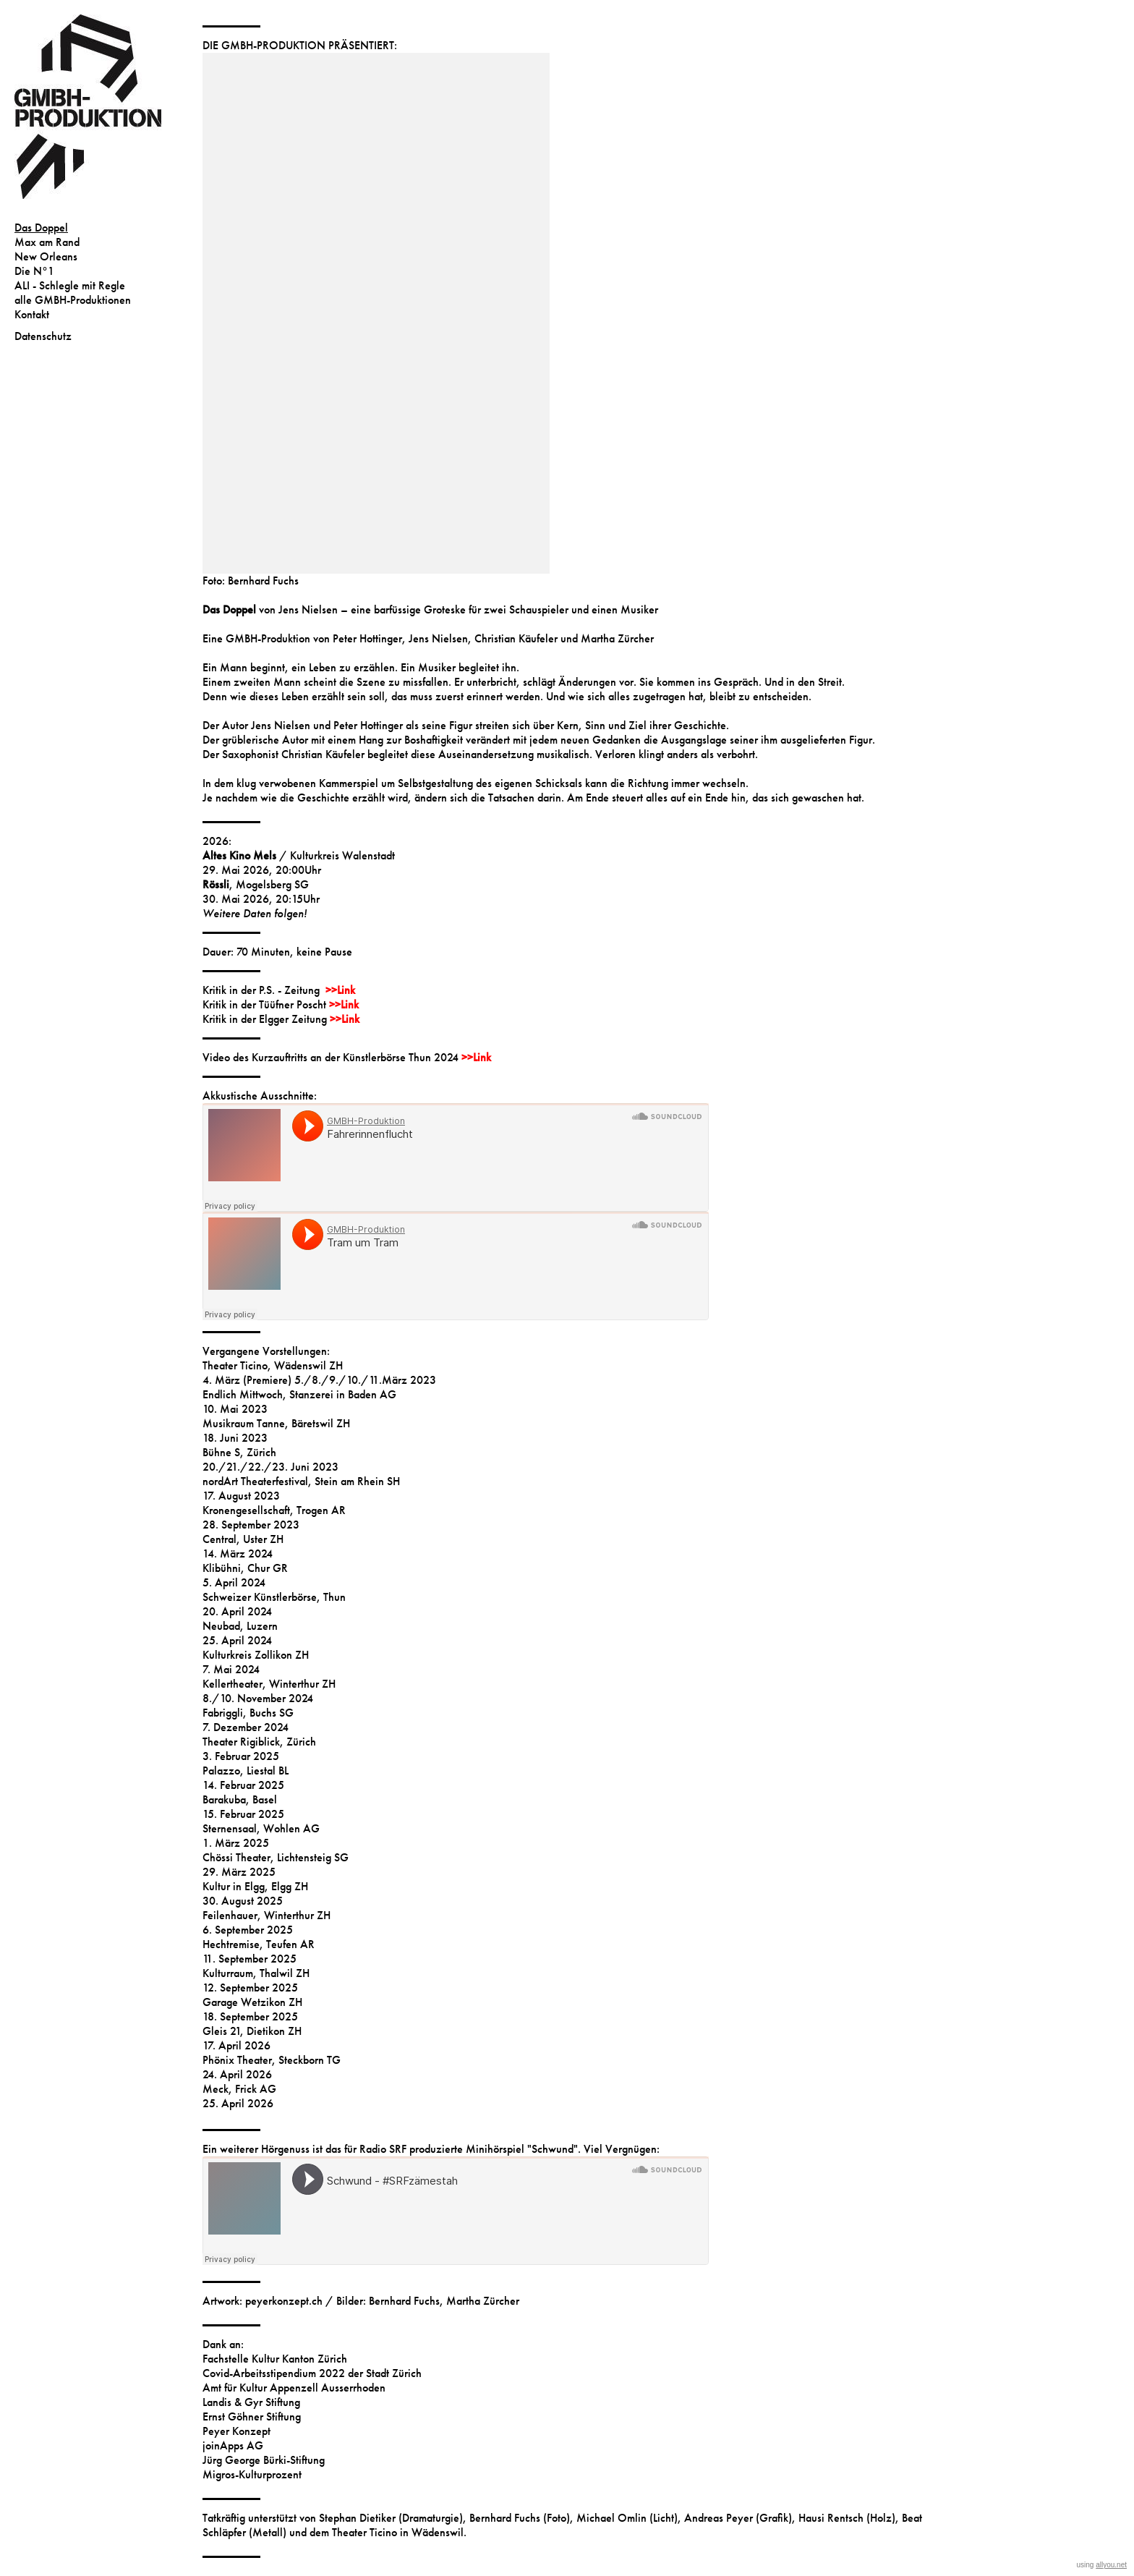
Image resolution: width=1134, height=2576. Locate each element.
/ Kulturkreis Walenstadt (298, 855)
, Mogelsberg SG (255, 884)
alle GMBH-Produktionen (72, 300)
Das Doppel (41, 227)
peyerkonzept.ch (284, 2301)
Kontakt (31, 314)
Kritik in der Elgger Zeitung (266, 1019)
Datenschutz (43, 336)
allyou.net (1111, 2565)
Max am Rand (47, 242)
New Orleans (45, 256)
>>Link (340, 990)
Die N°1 (34, 271)
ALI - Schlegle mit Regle (69, 285)
